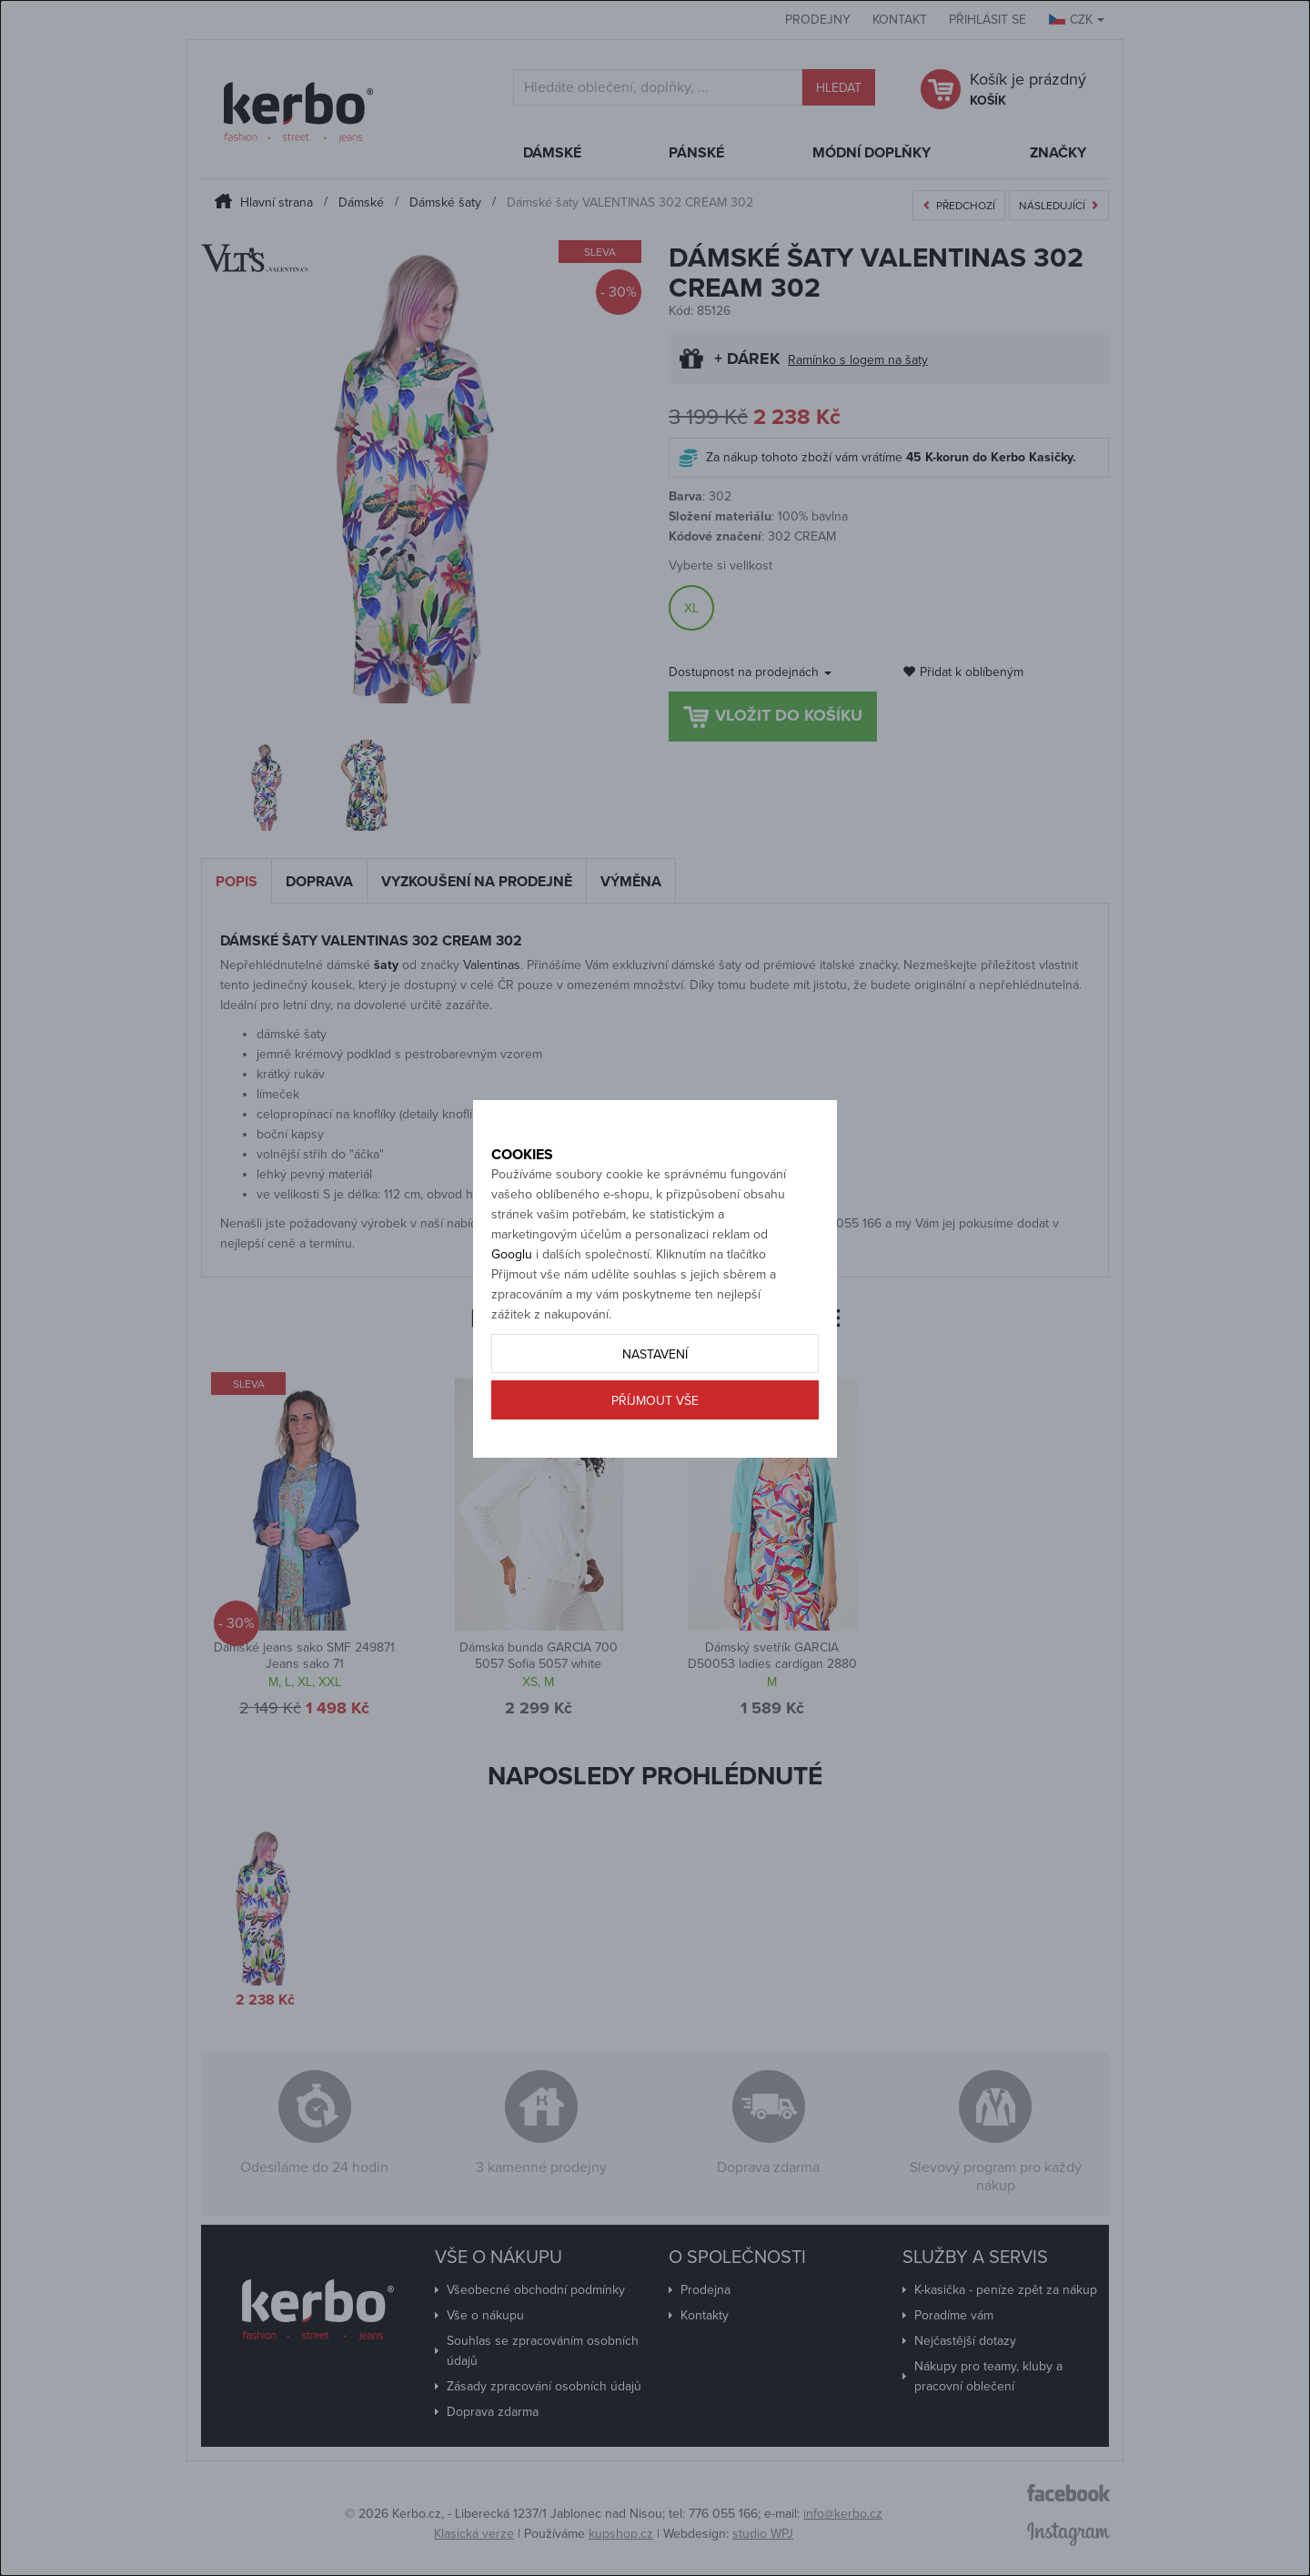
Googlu (511, 1318)
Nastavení (655, 1418)
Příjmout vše (655, 1464)
